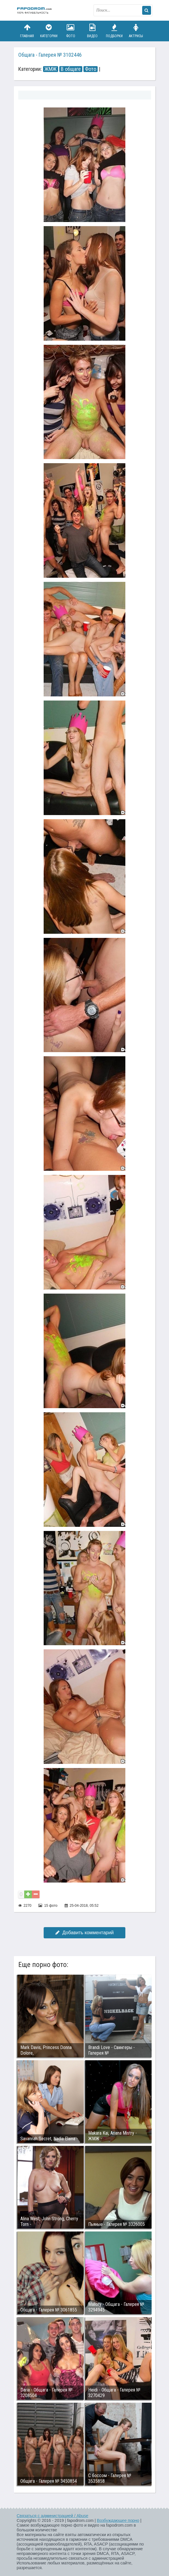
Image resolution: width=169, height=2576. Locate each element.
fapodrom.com (34, 10)
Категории (48, 31)
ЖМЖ (51, 69)
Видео (92, 31)
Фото (70, 31)
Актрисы (136, 31)
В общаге (71, 69)
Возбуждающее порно (118, 2520)
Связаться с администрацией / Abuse (52, 2515)
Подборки (114, 31)
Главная (27, 31)
